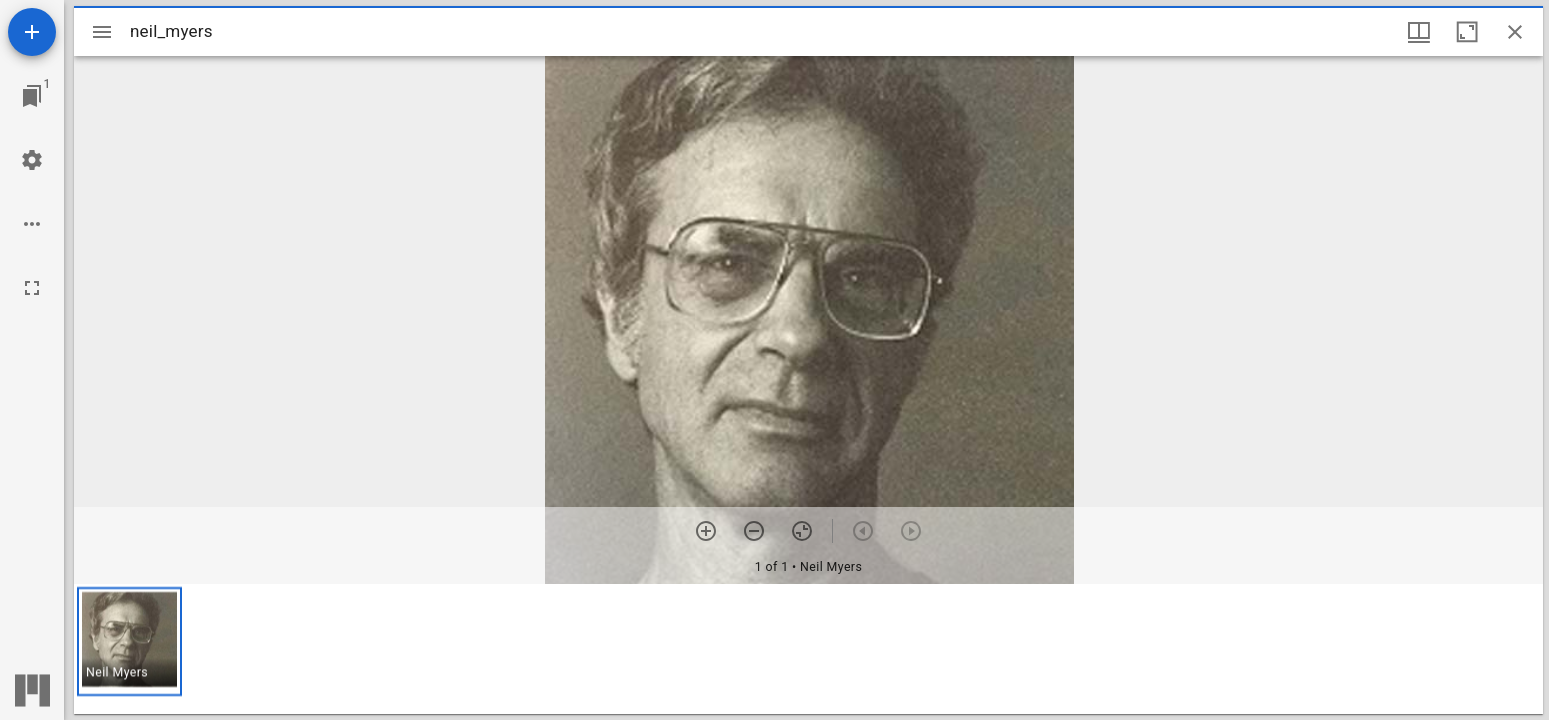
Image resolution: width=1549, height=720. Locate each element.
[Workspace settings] (32, 160)
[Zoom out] (754, 531)
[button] (129, 641)
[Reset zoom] (802, 531)
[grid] (808, 649)
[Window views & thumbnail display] (1419, 32)
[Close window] (1515, 32)
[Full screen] (32, 288)
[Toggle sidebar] (102, 32)
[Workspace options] (32, 224)
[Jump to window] (32, 96)
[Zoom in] (706, 531)
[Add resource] (32, 32)
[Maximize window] (1467, 32)
